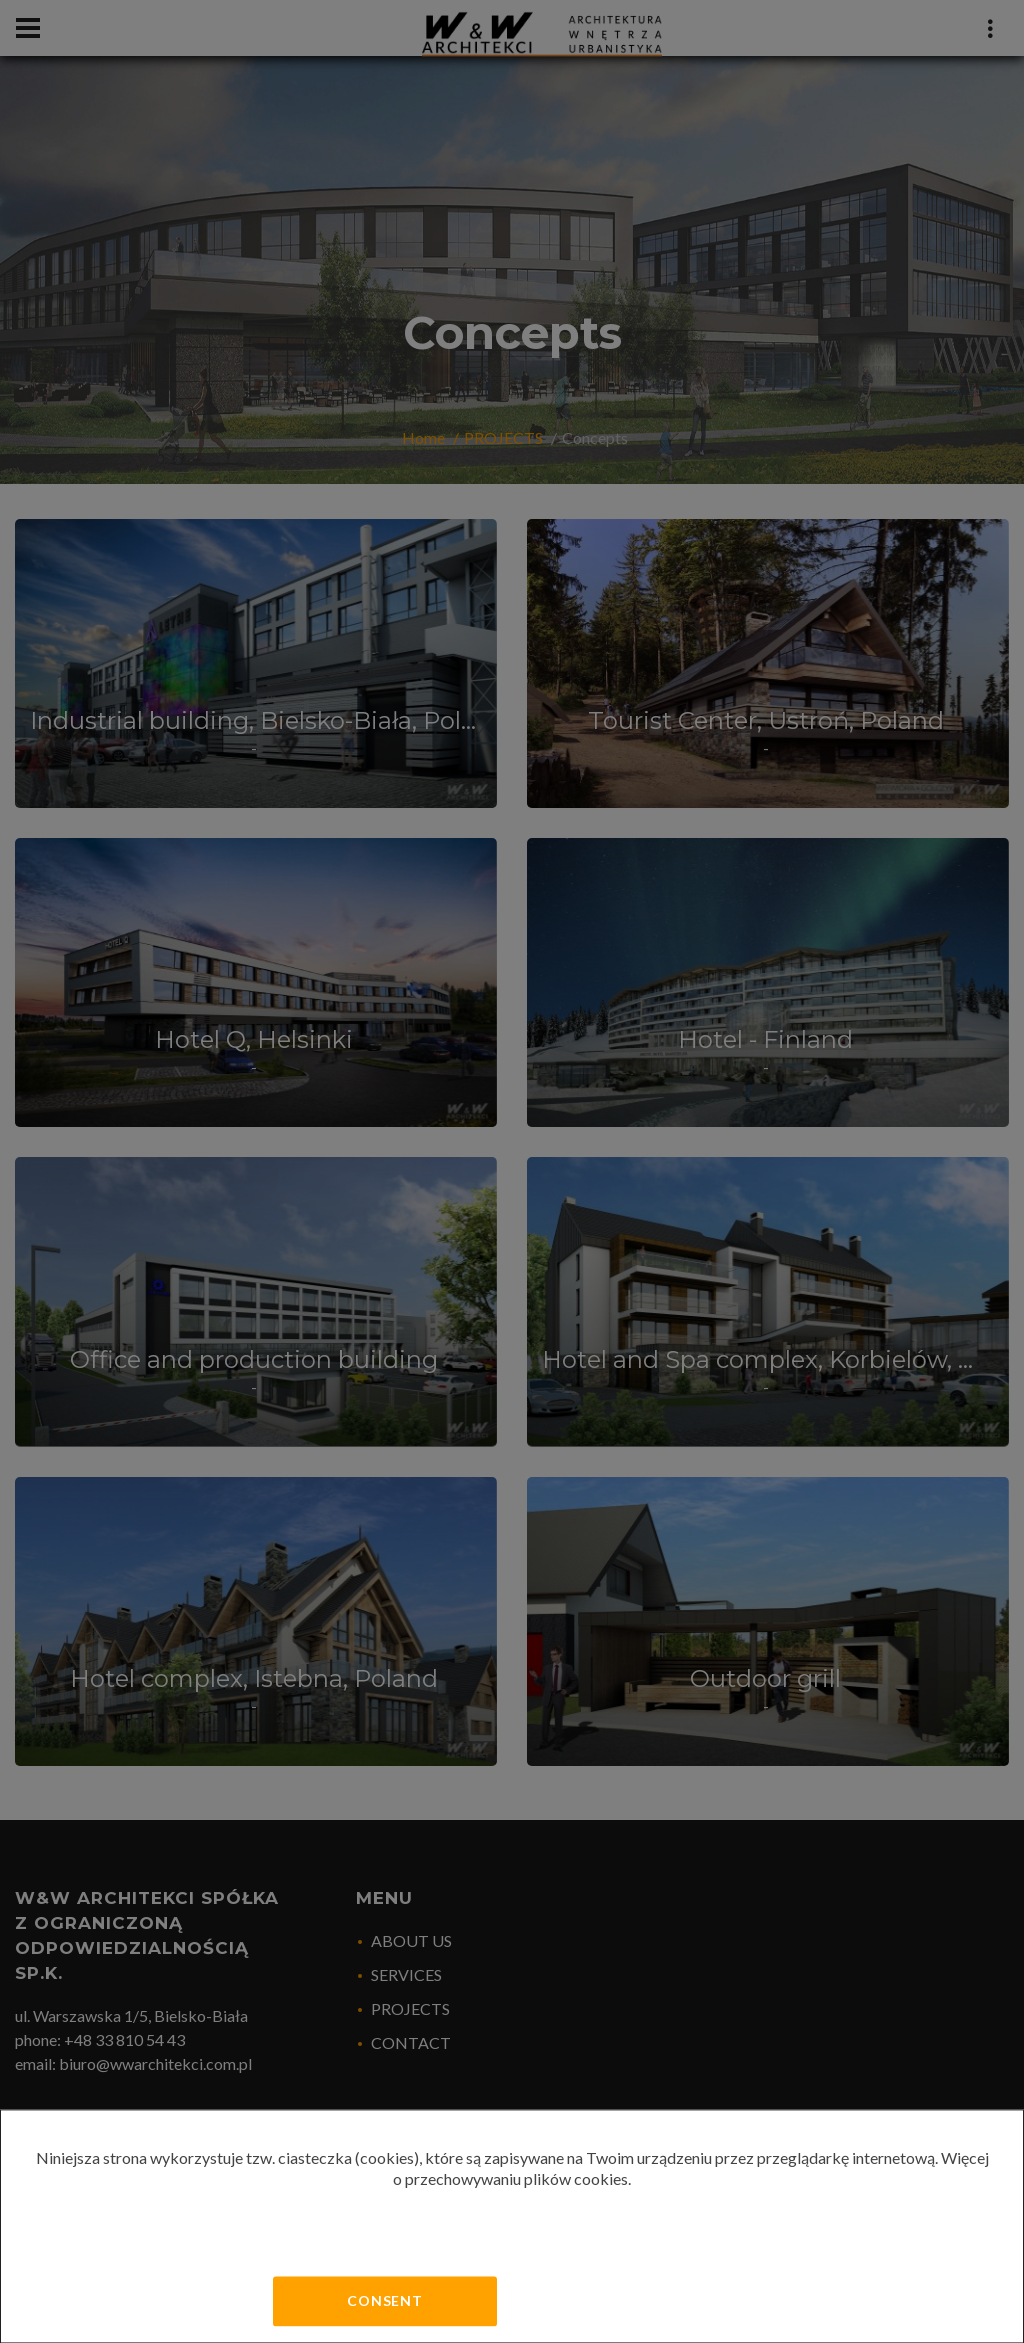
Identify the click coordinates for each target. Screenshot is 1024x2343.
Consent (385, 2300)
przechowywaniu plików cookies (516, 2178)
